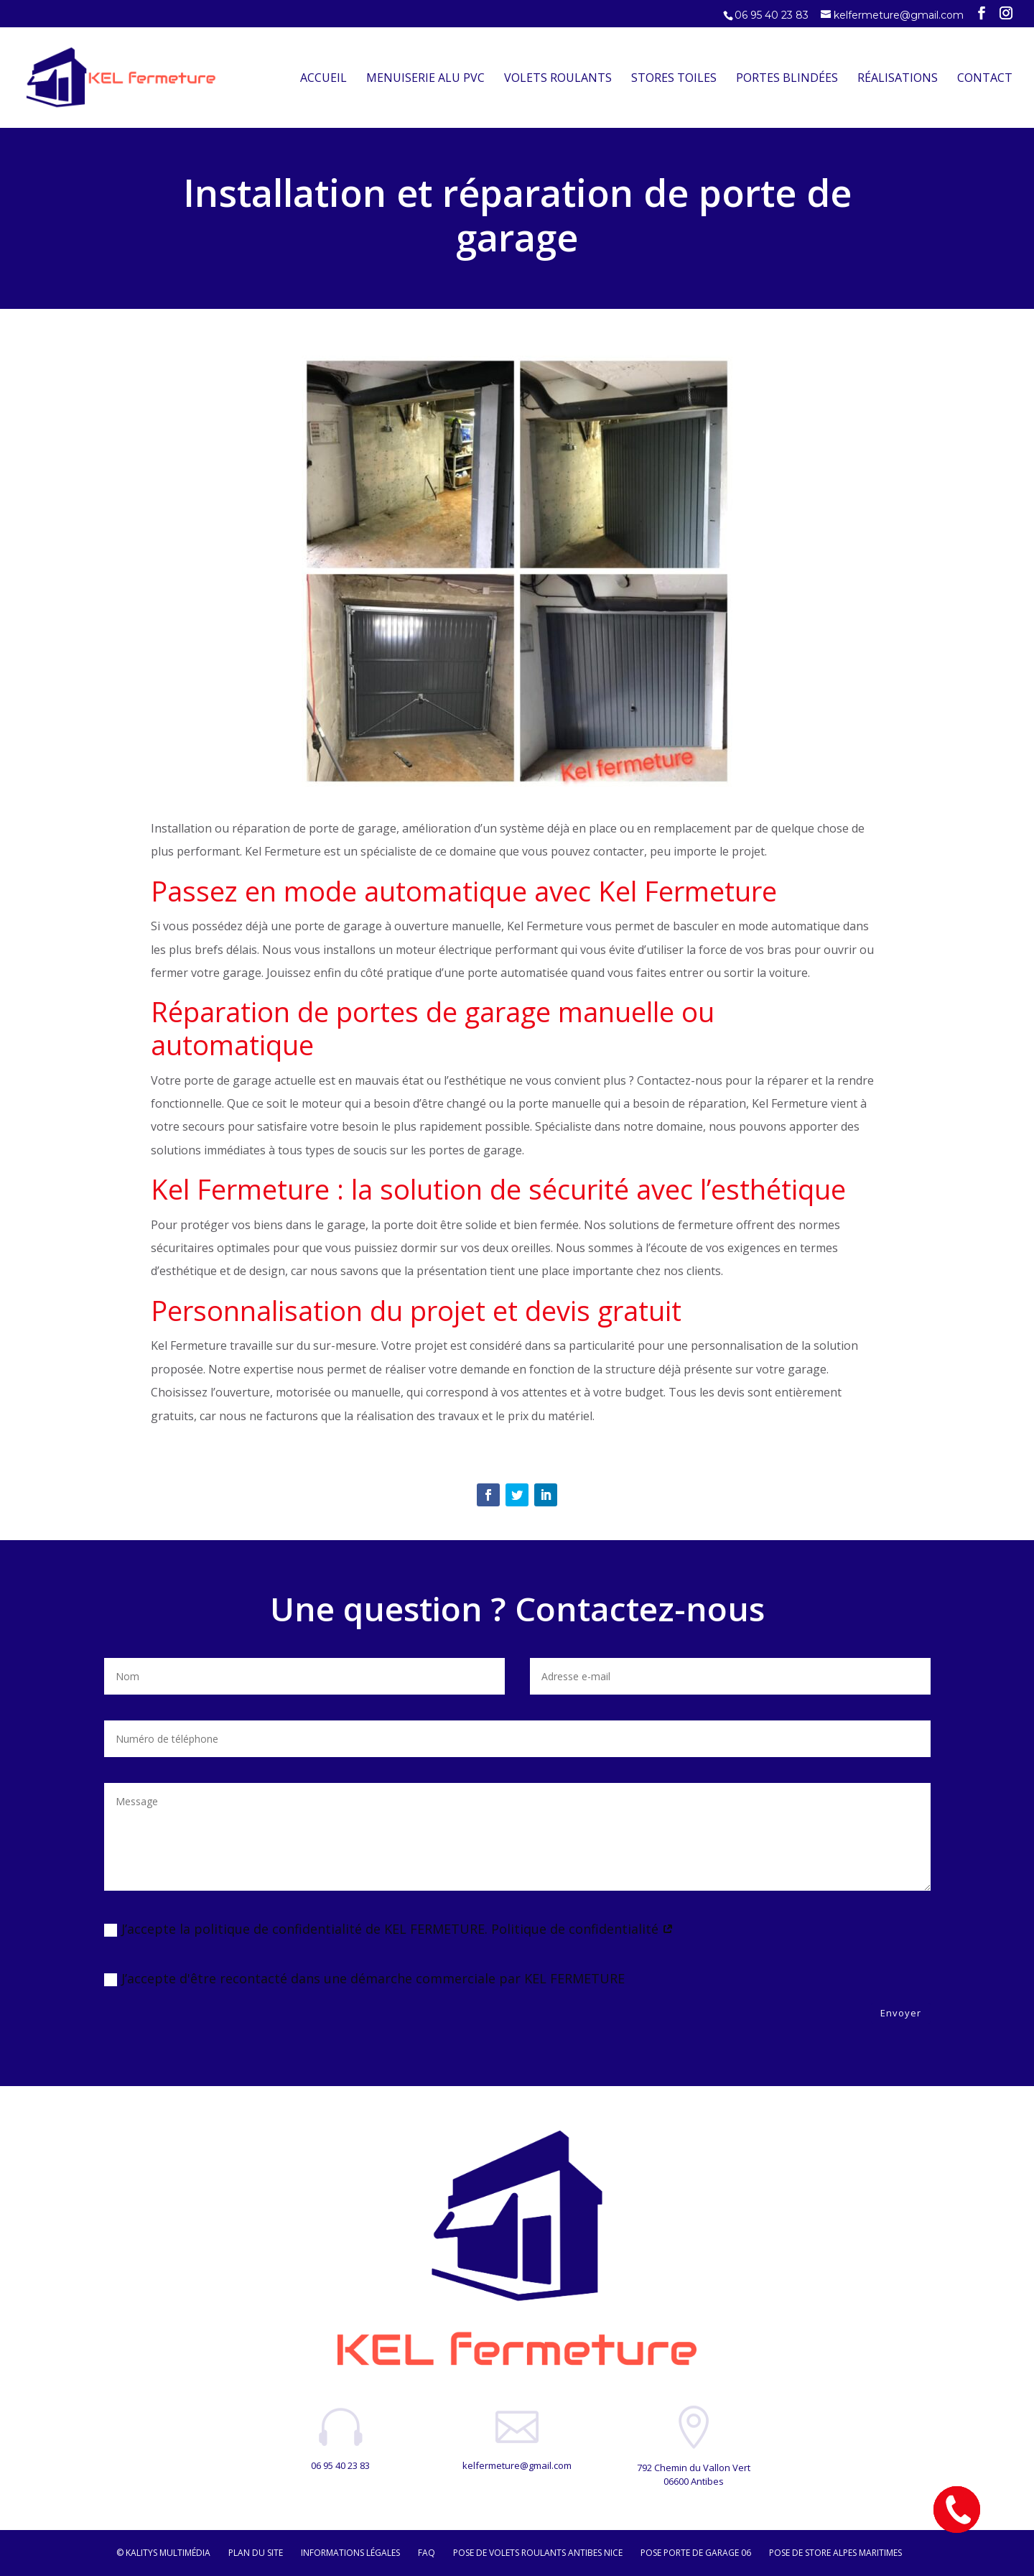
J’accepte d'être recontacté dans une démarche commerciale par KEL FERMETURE (364, 1978)
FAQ (426, 2553)
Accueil (323, 79)
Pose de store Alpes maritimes (835, 2553)
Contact (984, 79)
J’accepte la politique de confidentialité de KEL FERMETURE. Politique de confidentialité (389, 1928)
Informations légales (350, 2553)
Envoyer (900, 2012)
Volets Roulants (558, 79)
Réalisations (897, 79)
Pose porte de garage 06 (696, 2553)
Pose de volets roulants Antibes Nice (538, 2553)
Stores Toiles (674, 79)
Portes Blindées (787, 79)
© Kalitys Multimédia (163, 2553)
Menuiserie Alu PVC (425, 79)
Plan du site (255, 2553)
